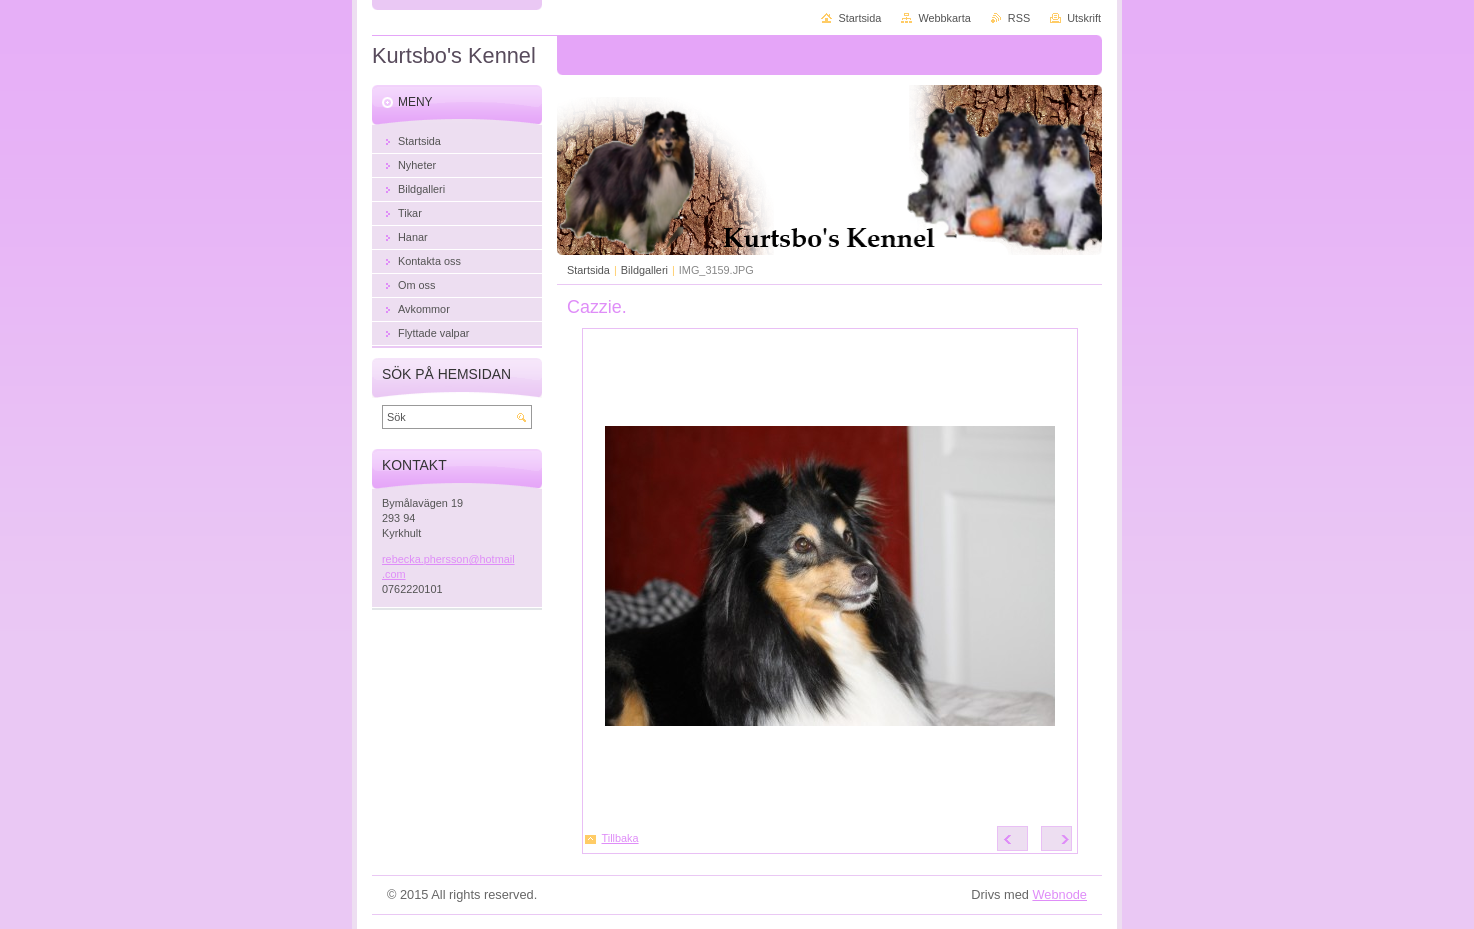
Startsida (588, 270)
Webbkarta (944, 18)
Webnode (1059, 894)
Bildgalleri (644, 270)
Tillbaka (620, 838)
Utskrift (1084, 18)
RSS (1019, 18)
